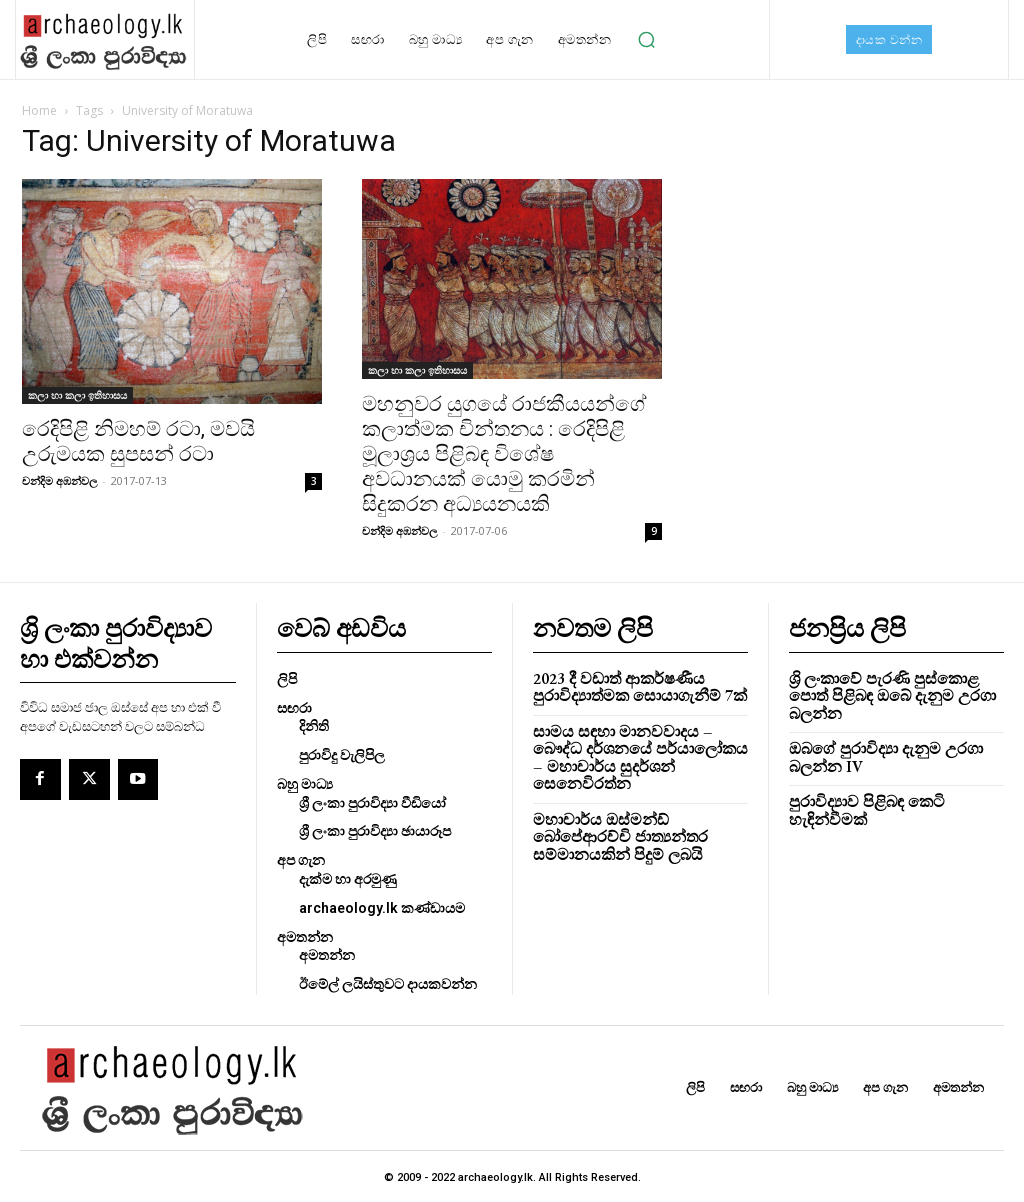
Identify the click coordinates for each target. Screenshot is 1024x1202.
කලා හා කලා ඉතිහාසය (77, 395)
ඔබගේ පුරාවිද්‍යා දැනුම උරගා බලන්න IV (879, 736)
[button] (646, 40)
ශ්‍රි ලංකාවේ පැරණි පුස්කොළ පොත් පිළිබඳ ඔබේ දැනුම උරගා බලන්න (896, 684)
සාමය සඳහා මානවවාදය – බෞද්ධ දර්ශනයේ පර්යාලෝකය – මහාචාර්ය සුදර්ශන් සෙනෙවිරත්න (639, 744)
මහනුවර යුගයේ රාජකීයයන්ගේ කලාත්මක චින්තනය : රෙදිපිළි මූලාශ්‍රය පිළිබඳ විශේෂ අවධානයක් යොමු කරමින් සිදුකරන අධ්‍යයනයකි (504, 454)
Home (39, 110)
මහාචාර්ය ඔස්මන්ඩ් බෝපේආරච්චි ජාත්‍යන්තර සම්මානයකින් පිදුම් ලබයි (614, 813)
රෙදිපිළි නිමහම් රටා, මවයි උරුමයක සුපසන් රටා (138, 441)
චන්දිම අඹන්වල (59, 480)
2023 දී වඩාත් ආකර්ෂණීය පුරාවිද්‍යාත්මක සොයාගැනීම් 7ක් (633, 684)
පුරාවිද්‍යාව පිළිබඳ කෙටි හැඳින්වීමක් (861, 788)
